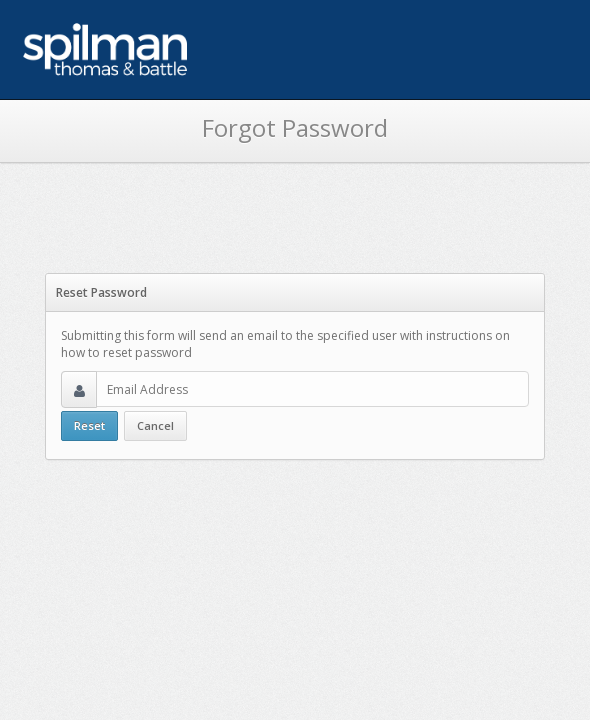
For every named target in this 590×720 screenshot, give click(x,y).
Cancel (155, 425)
